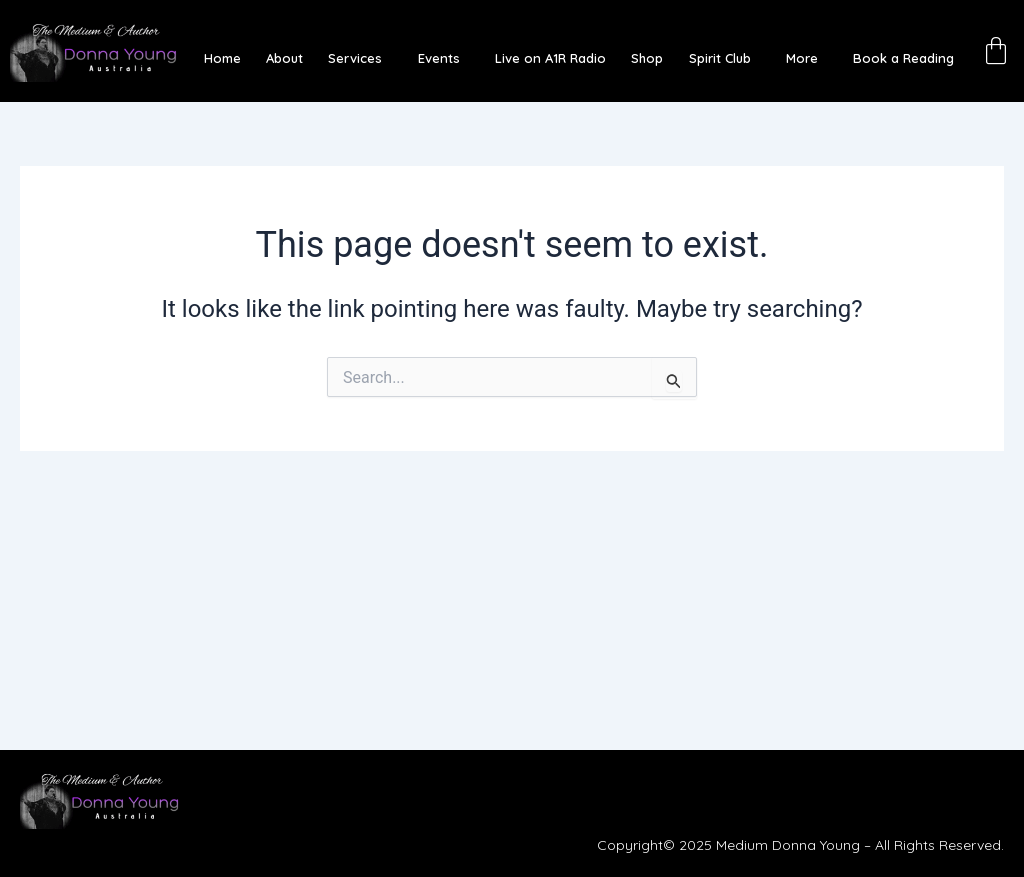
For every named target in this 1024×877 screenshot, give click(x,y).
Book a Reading (885, 57)
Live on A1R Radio (553, 57)
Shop (645, 57)
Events (447, 57)
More (789, 57)
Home (246, 57)
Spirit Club (712, 57)
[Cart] (999, 48)
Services (369, 57)
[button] (374, 57)
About (303, 57)
